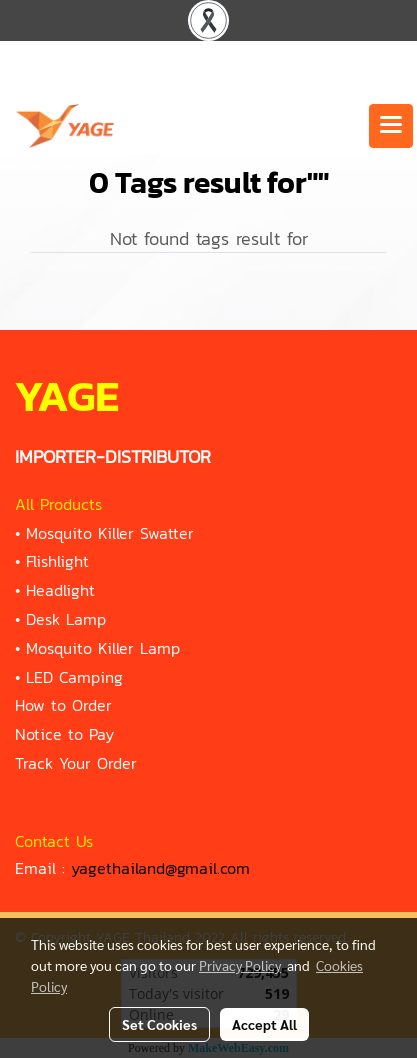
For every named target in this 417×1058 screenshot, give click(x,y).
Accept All (264, 1024)
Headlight (60, 590)
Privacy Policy (240, 965)
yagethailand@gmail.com (160, 868)
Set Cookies (159, 1024)
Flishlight (57, 561)
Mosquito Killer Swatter (110, 533)
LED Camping (74, 677)
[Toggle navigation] (391, 126)
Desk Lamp (66, 619)
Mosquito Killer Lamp (103, 648)
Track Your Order (76, 763)
